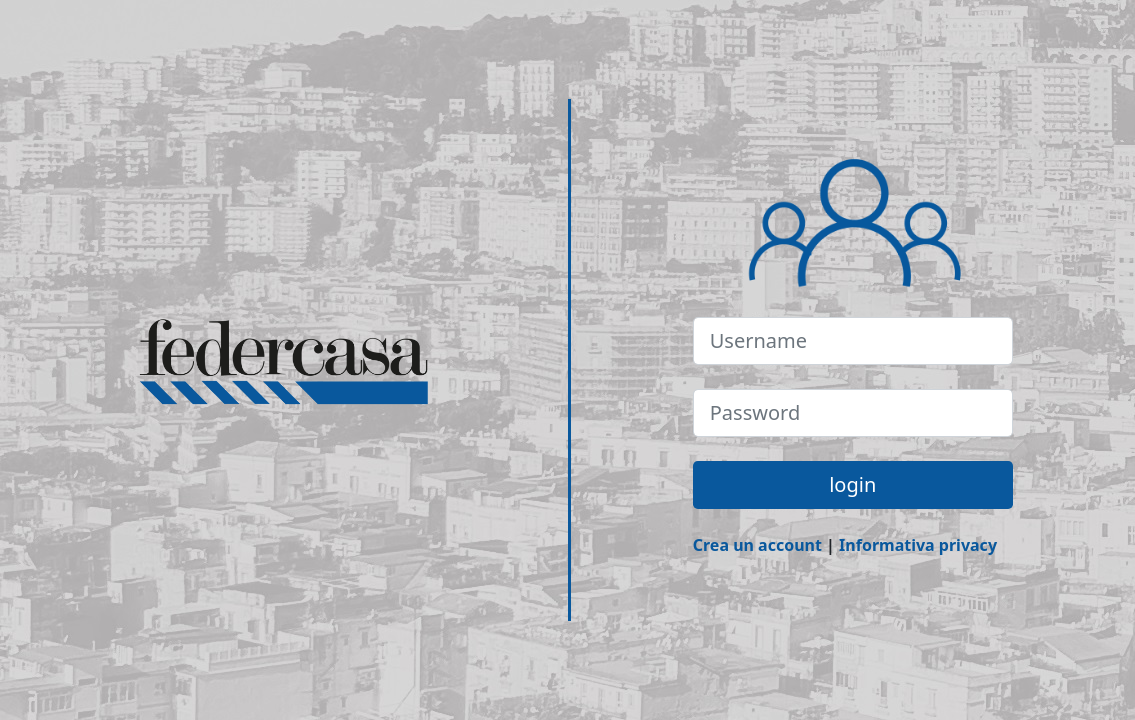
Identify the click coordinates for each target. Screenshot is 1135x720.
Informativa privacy (918, 545)
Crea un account (757, 545)
